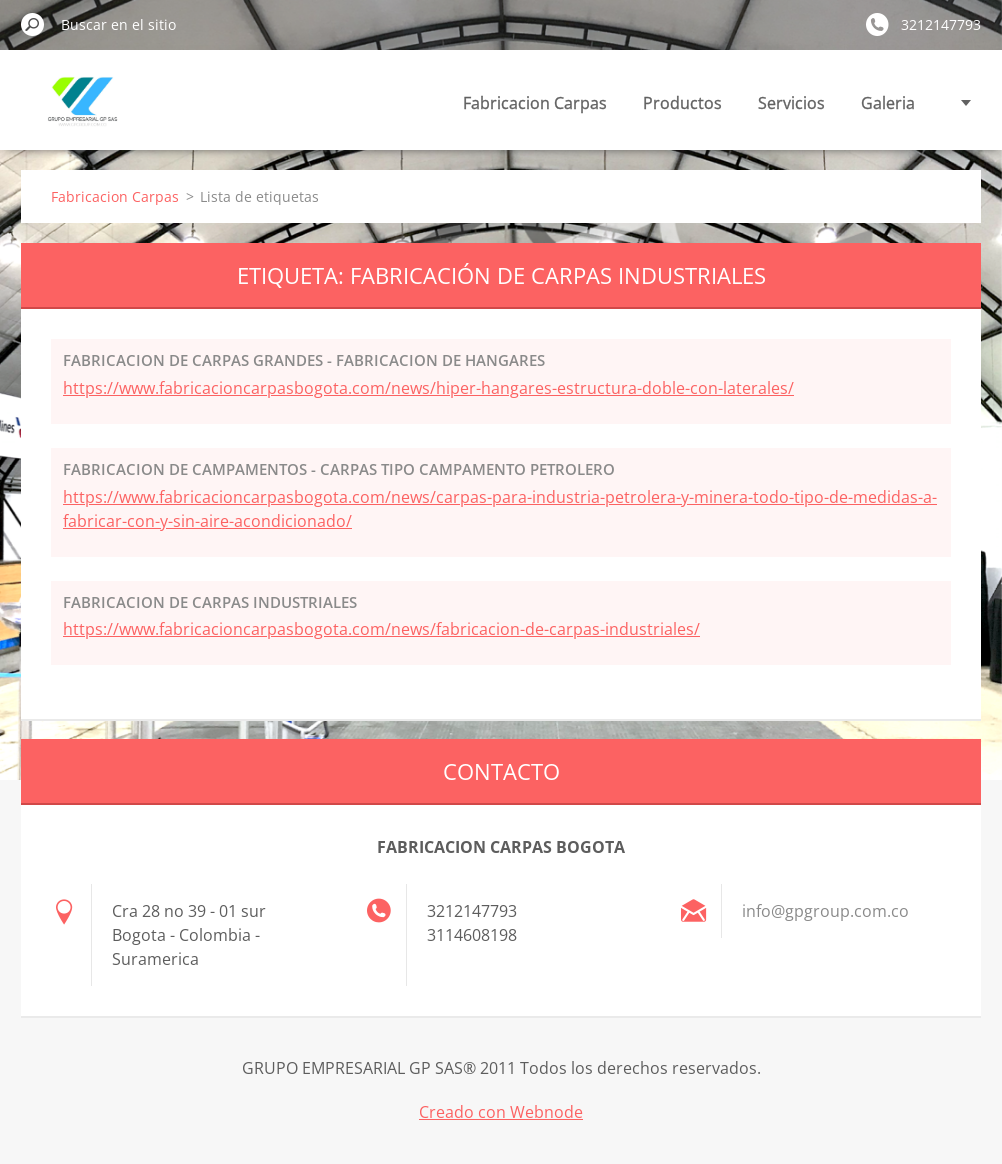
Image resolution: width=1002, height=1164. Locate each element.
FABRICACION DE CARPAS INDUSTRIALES (210, 602)
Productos (682, 103)
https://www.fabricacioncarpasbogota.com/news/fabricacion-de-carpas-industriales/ (381, 629)
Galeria (888, 103)
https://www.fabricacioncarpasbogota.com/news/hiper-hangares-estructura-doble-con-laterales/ (428, 388)
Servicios (791, 103)
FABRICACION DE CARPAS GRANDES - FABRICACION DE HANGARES (304, 360)
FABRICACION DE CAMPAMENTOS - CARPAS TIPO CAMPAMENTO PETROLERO (339, 469)
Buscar (33, 24)
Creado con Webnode (501, 1112)
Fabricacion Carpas (535, 103)
